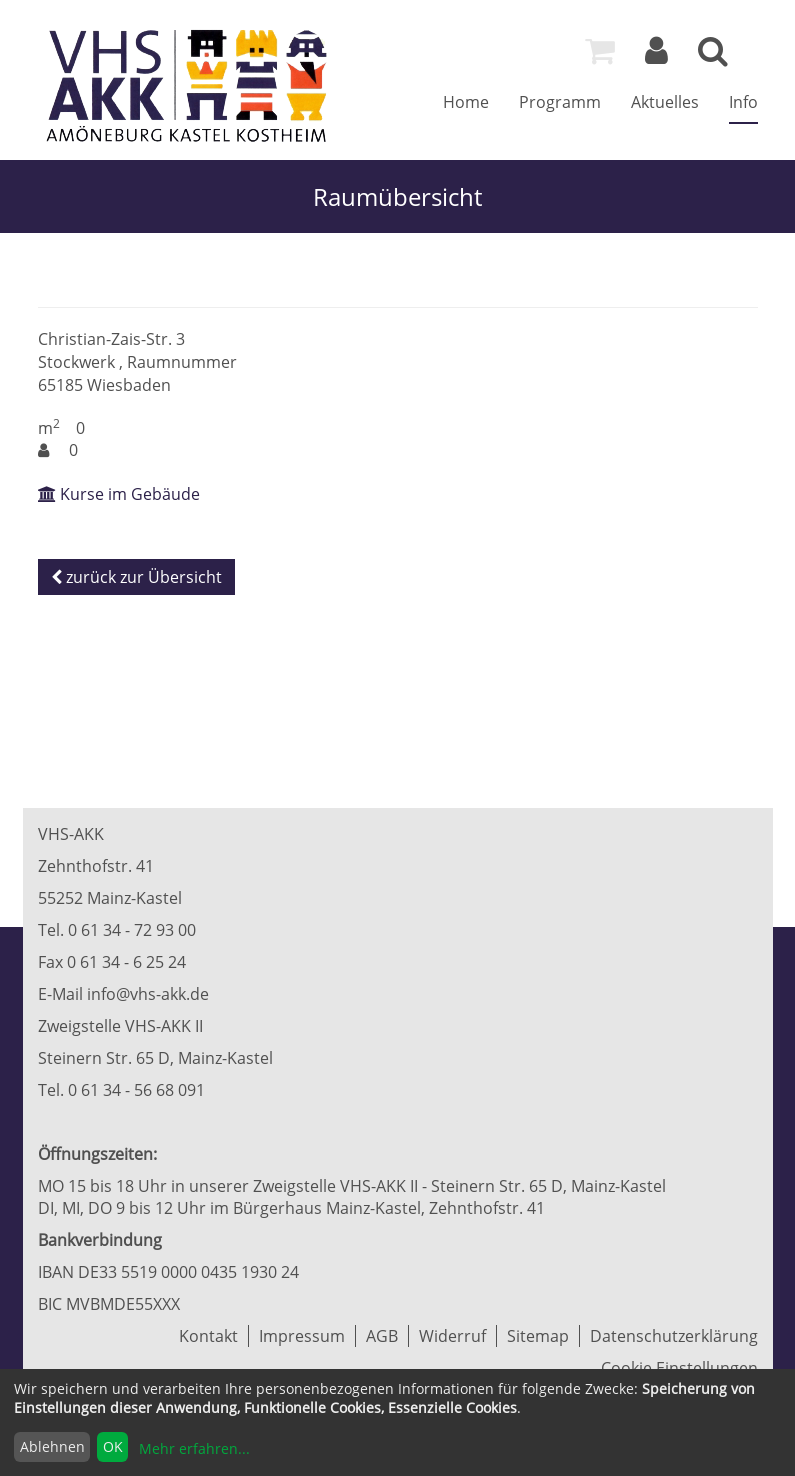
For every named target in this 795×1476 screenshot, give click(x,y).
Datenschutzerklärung (674, 1336)
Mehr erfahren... (194, 1448)
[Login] (656, 56)
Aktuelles (665, 102)
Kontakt (208, 1336)
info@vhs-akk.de (148, 994)
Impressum (302, 1336)
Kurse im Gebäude (119, 494)
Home (466, 102)
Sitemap (538, 1336)
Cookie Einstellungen (679, 1368)
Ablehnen (52, 1446)
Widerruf (452, 1336)
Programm (560, 102)
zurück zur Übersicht (136, 577)
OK (113, 1446)
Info (743, 102)
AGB (382, 1336)
